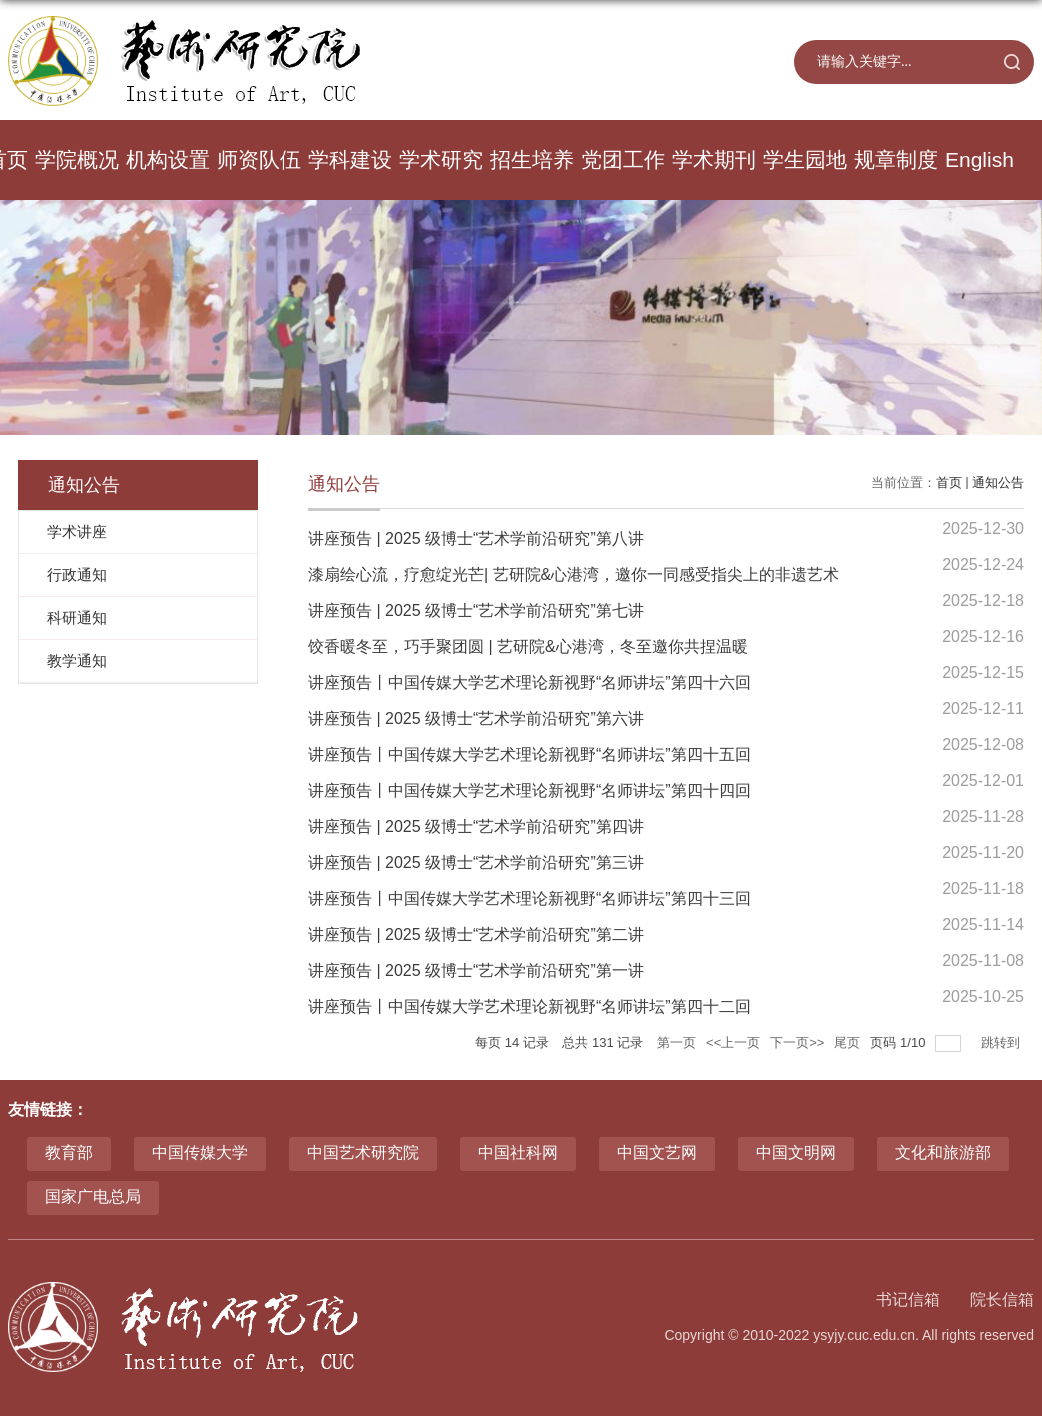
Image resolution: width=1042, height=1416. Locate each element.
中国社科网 (518, 1152)
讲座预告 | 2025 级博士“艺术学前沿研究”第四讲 (476, 826)
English (979, 159)
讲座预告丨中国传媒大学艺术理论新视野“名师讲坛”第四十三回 (529, 898)
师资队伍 (259, 159)
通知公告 (998, 482)
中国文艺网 (657, 1152)
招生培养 (532, 159)
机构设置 (168, 159)
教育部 (69, 1152)
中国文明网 (796, 1152)
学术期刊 (714, 159)
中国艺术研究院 (363, 1152)
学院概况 (77, 159)
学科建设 (350, 159)
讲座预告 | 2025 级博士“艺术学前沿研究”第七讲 (476, 610)
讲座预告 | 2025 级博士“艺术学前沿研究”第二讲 (476, 934)
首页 (949, 482)
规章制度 (896, 159)
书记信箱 (908, 1299)
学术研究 (441, 159)
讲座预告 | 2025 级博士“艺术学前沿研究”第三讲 (476, 862)
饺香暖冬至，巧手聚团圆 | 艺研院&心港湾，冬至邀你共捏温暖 (528, 646)
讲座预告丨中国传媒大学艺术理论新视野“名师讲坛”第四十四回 (529, 790)
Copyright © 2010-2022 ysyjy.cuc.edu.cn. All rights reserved (849, 1335)
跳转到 (1002, 1042)
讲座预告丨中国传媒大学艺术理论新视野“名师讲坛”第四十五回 (529, 754)
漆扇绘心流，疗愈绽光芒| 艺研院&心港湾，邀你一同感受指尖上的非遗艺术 (573, 574)
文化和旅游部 (943, 1152)
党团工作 (623, 159)
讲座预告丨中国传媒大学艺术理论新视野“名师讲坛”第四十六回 (529, 682)
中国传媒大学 (200, 1152)
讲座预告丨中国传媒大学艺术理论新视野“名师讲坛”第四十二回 (529, 1006)
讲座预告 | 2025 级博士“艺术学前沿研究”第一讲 (476, 970)
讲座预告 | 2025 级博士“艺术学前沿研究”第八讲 (476, 538)
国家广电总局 (93, 1196)
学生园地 (805, 159)
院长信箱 (1002, 1299)
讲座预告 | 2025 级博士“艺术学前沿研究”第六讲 (476, 718)
